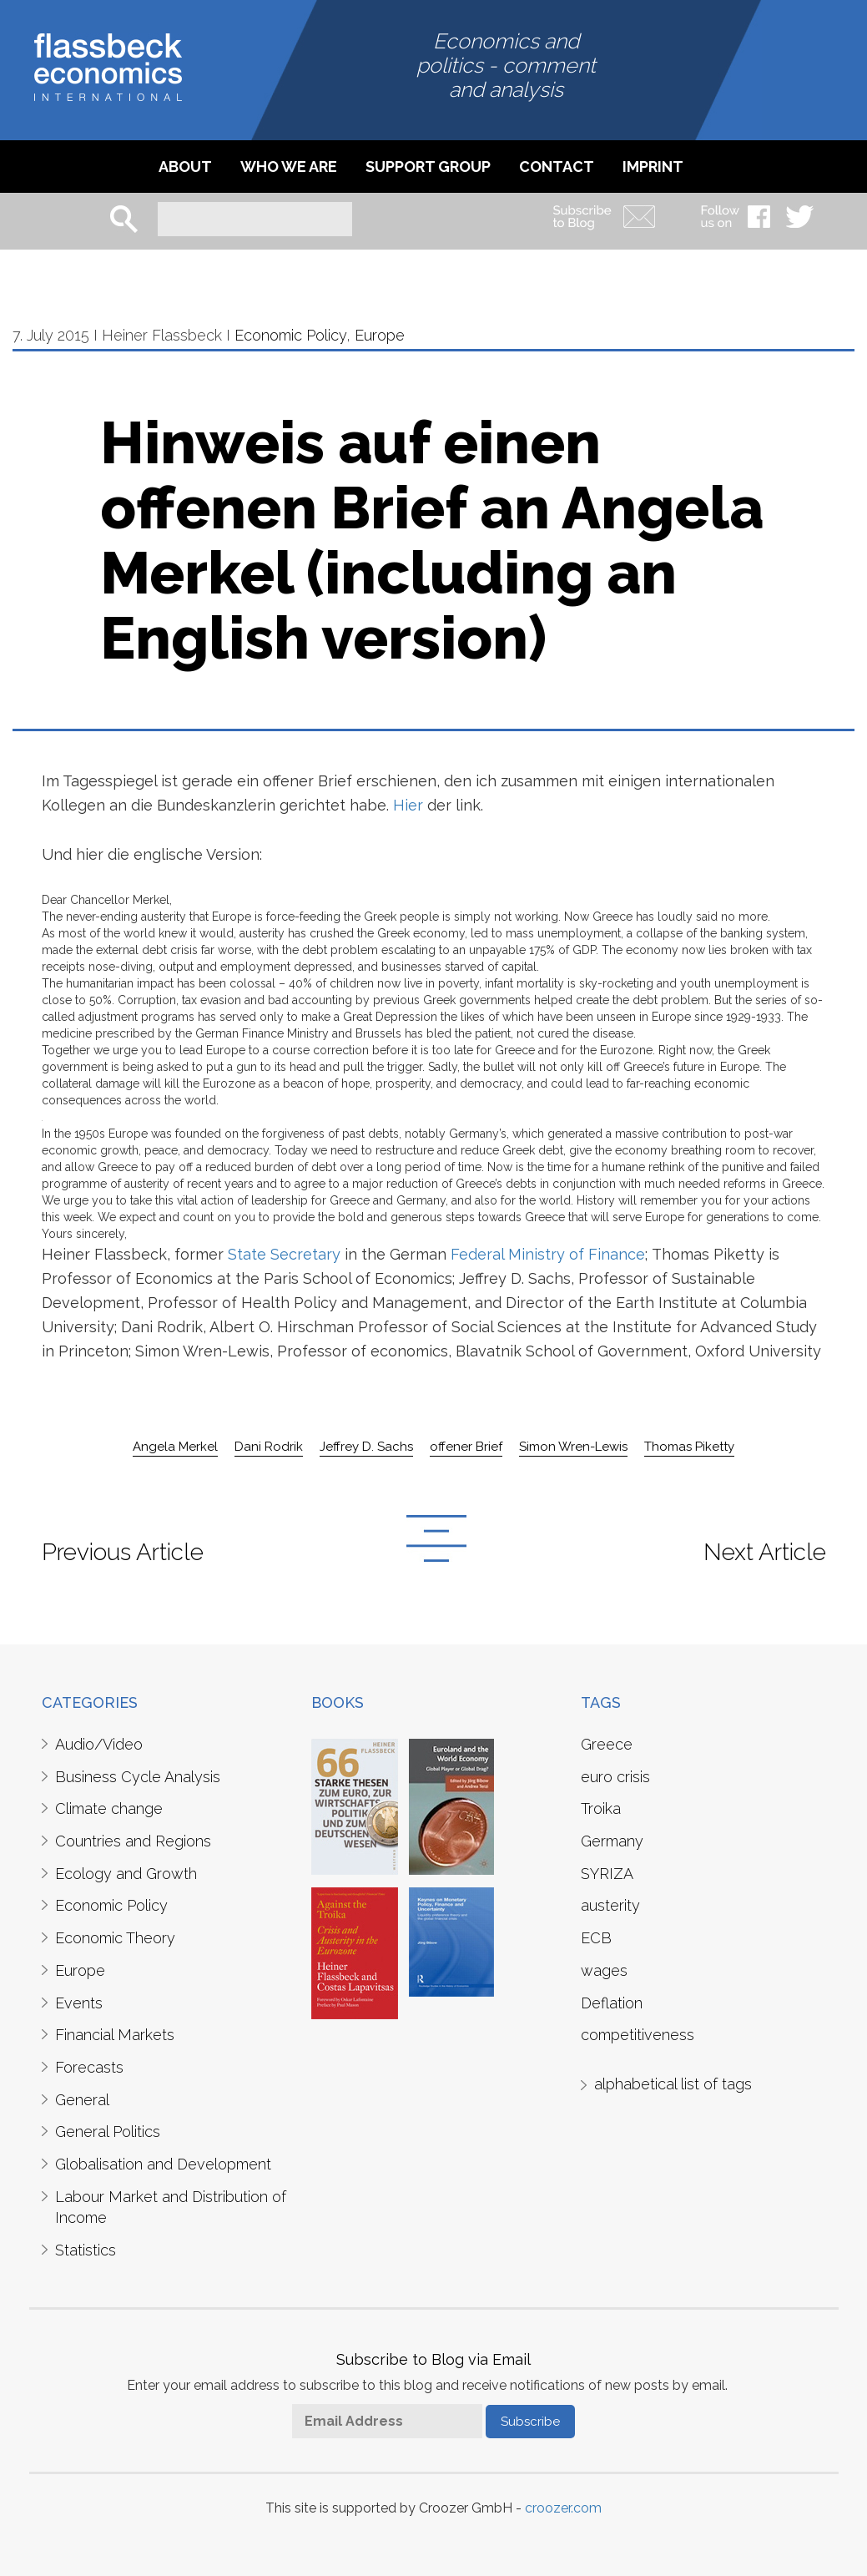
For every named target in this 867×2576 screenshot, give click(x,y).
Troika (601, 1808)
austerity (610, 1905)
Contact (556, 166)
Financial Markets (114, 2034)
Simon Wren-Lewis (573, 1446)
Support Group (428, 166)
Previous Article (123, 1552)
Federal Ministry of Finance (545, 1254)
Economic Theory (115, 1938)
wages (604, 1970)
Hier (408, 805)
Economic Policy (290, 335)
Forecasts (89, 2067)
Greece (607, 1744)
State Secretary (282, 1254)
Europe (380, 335)
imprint (653, 166)
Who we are (288, 166)
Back (436, 1538)
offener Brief (466, 1446)
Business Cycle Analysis (137, 1777)
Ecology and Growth (126, 1873)
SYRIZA (607, 1873)
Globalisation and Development (163, 2164)
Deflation (612, 2003)
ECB (596, 1938)
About (185, 166)
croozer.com (563, 2508)
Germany (612, 1841)
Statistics (85, 2250)
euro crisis (615, 1777)
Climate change (109, 1808)
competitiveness (637, 2034)
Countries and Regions (133, 1841)
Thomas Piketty (689, 1446)
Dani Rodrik (268, 1446)
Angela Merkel (175, 1446)
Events (79, 2003)
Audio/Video (99, 1744)
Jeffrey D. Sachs (366, 1446)
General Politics (107, 2131)
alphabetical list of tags (673, 2084)
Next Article (764, 1552)
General (82, 2100)
